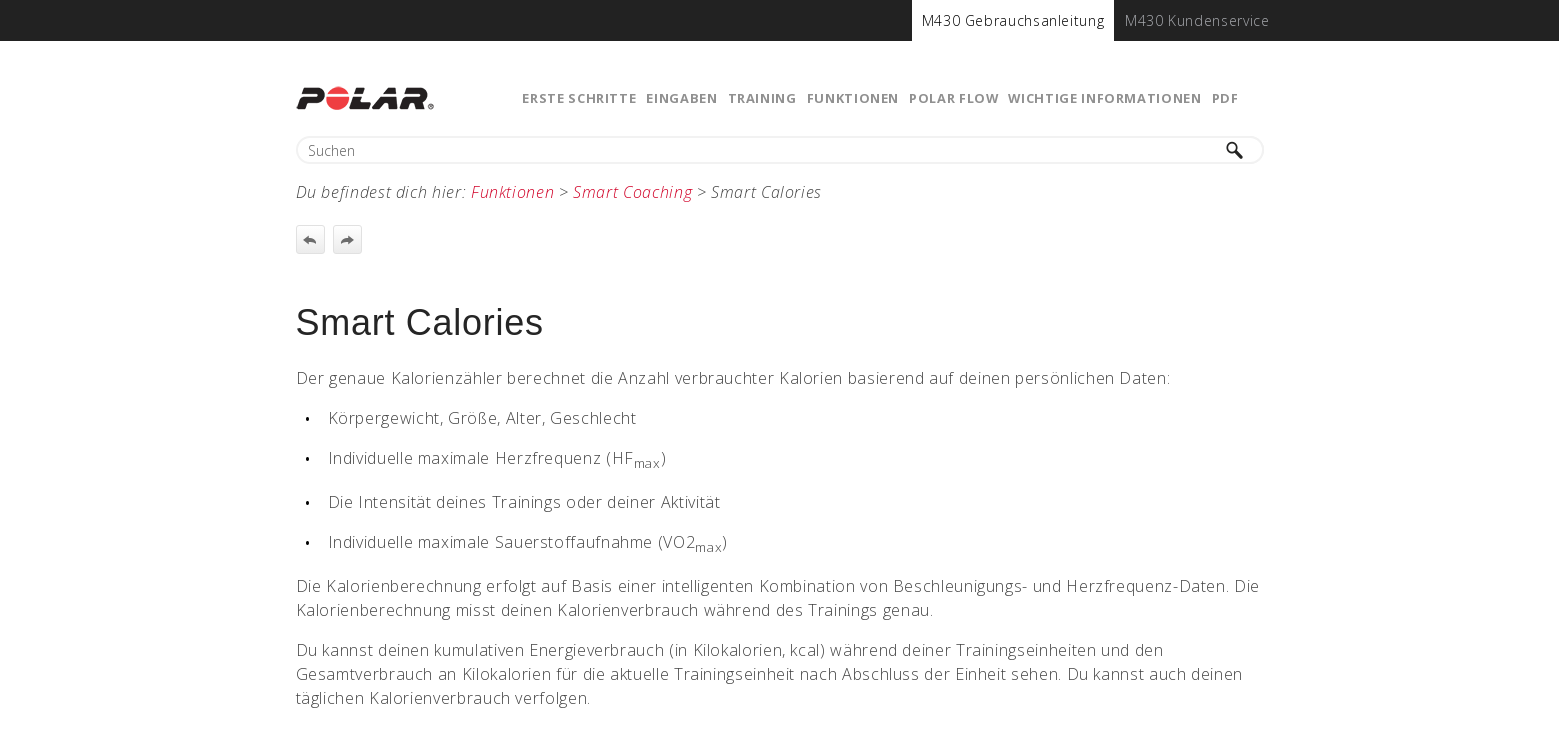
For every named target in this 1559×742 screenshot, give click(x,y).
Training (762, 98)
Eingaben (681, 98)
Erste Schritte (579, 98)
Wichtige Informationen (1104, 98)
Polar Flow (953, 98)
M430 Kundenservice (1197, 20)
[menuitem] (1013, 20)
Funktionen (853, 98)
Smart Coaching (632, 192)
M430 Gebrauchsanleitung (1013, 20)
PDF (1225, 98)
